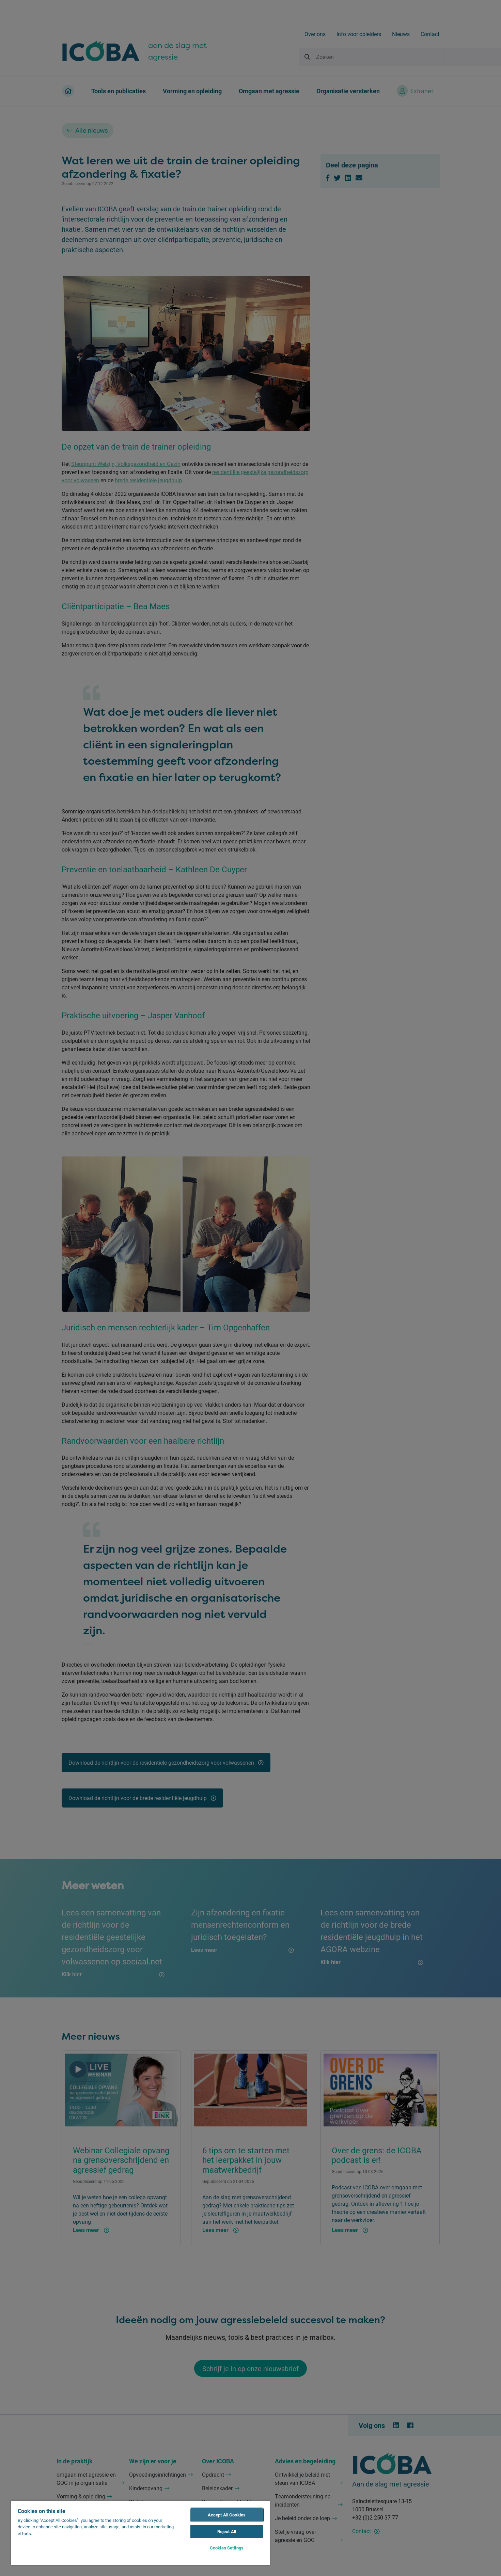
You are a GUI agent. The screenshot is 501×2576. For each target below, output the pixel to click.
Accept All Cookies (227, 2515)
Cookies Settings (227, 2548)
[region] (140, 2532)
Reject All (226, 2531)
